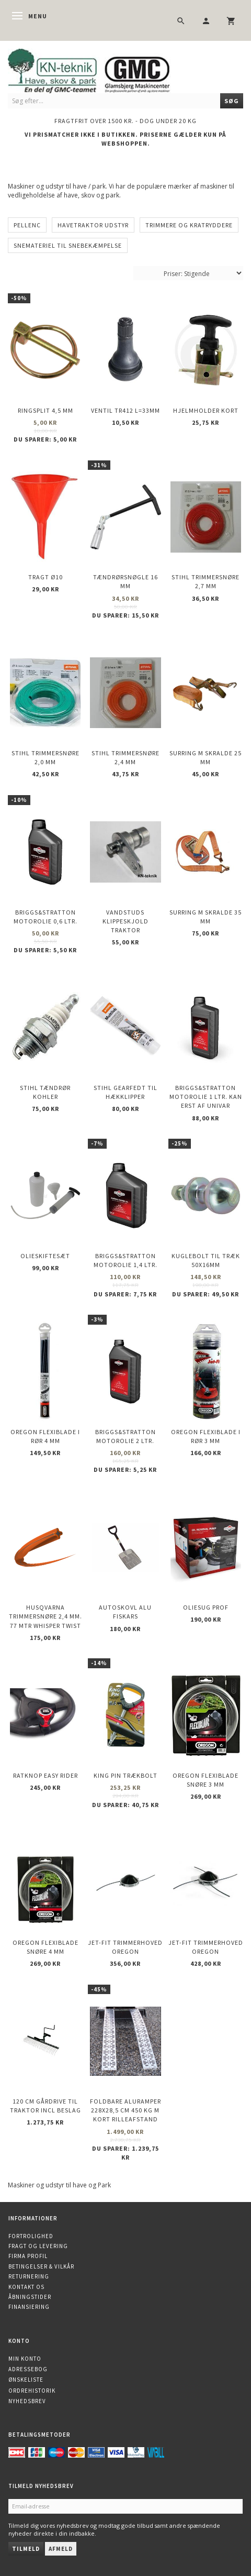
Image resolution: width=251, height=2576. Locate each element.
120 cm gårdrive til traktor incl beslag (45, 2105)
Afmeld (61, 2548)
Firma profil (28, 2256)
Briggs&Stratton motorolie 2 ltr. (125, 1436)
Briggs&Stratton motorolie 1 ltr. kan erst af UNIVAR (205, 1096)
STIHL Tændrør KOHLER (45, 1092)
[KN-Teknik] (102, 69)
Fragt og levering (38, 2246)
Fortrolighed (30, 2236)
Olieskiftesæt (45, 1256)
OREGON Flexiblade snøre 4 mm (45, 1947)
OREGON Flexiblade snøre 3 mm (205, 1779)
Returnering (28, 2276)
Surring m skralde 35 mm (205, 916)
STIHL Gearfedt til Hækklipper (125, 1092)
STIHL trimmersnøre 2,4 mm (125, 757)
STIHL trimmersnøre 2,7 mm (205, 581)
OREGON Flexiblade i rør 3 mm (206, 1436)
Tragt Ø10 (45, 577)
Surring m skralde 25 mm (205, 757)
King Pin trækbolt (125, 1775)
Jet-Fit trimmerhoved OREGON (125, 1947)
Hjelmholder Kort (205, 410)
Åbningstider (29, 2296)
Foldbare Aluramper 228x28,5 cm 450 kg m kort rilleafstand (125, 2110)
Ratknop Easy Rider (45, 1775)
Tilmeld (26, 2548)
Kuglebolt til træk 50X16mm (206, 1260)
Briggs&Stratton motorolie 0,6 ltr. (45, 916)
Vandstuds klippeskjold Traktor (125, 921)
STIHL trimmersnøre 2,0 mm (45, 757)
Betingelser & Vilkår (41, 2266)
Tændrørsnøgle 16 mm (125, 581)
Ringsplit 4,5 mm (45, 410)
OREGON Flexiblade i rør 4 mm (45, 1436)
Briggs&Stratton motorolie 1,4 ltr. (125, 1260)
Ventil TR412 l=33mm (125, 410)
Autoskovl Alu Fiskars (125, 1611)
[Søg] (231, 100)
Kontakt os (26, 2287)
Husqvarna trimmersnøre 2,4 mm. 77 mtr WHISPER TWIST (45, 1616)
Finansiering (29, 2306)
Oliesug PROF (206, 1607)
